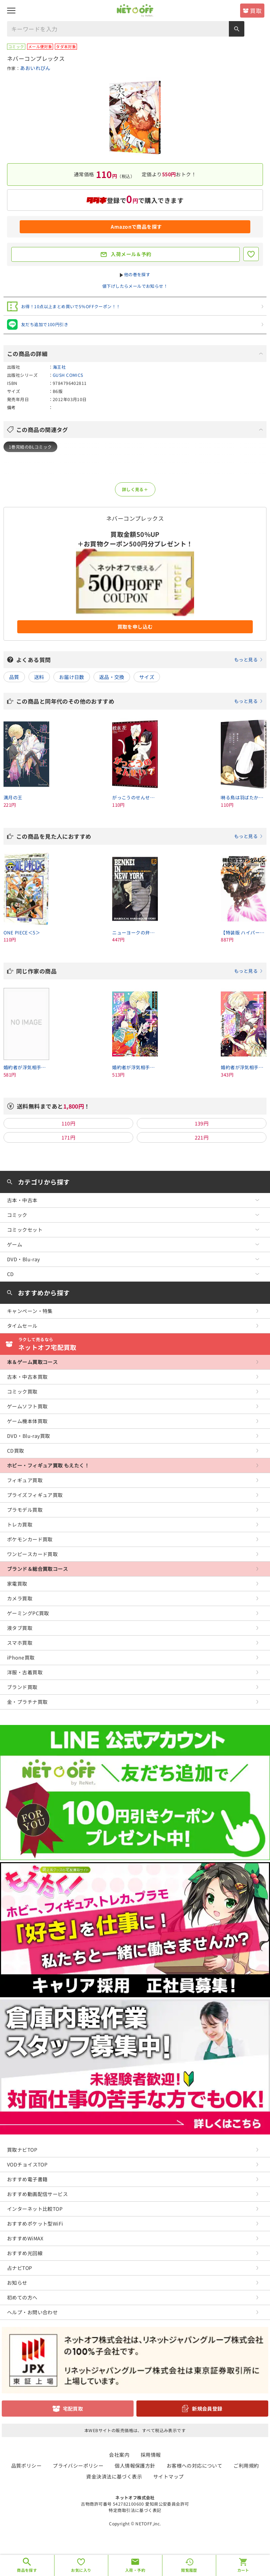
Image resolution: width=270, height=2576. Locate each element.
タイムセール (22, 1325)
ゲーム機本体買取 (27, 1421)
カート (243, 2570)
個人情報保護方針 (135, 2465)
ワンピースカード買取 (32, 1553)
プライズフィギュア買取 (35, 1494)
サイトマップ (168, 2476)
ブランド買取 (22, 1686)
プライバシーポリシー (78, 2465)
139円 (202, 1123)
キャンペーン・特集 (30, 1310)
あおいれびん (35, 67)
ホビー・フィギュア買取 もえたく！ (48, 1465)
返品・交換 (111, 676)
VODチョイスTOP (27, 2164)
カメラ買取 (19, 1598)
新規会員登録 (207, 2408)
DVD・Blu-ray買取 (28, 1435)
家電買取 (17, 1583)
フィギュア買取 (25, 1480)
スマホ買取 (19, 1642)
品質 (14, 676)
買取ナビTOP (22, 2149)
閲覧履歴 (189, 2570)
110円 (69, 1123)
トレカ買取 (19, 1524)
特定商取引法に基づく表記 (135, 2510)
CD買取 (15, 1450)
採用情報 (151, 2454)
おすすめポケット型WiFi (35, 2223)
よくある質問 (139, 659)
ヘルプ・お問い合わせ (32, 2312)
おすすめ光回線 (25, 2253)
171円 (69, 1137)
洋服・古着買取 (25, 1672)
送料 (39, 676)
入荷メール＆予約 (131, 254)
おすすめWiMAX (25, 2238)
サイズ (146, 676)
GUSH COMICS (68, 375)
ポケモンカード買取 (30, 1539)
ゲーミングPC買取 (28, 1613)
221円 (202, 1137)
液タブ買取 (19, 1627)
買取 (256, 10)
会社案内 (119, 2454)
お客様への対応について (195, 2465)
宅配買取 (73, 2408)
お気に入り (81, 2570)
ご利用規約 (246, 2465)
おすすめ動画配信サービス (37, 2193)
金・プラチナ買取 (27, 1701)
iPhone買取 (20, 1657)
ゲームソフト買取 (27, 1406)
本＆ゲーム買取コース (32, 1361)
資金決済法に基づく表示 (114, 2476)
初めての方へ (22, 2297)
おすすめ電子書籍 (27, 2179)
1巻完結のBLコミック (30, 447)
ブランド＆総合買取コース (37, 1568)
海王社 (59, 367)
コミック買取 (22, 1391)
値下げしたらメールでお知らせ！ (135, 286)
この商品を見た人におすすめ (139, 836)
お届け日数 (71, 676)
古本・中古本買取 (27, 1376)
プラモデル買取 (25, 1509)
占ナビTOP (19, 2267)
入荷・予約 (135, 2570)
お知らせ (17, 2282)
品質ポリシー (26, 2465)
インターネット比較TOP (35, 2208)
